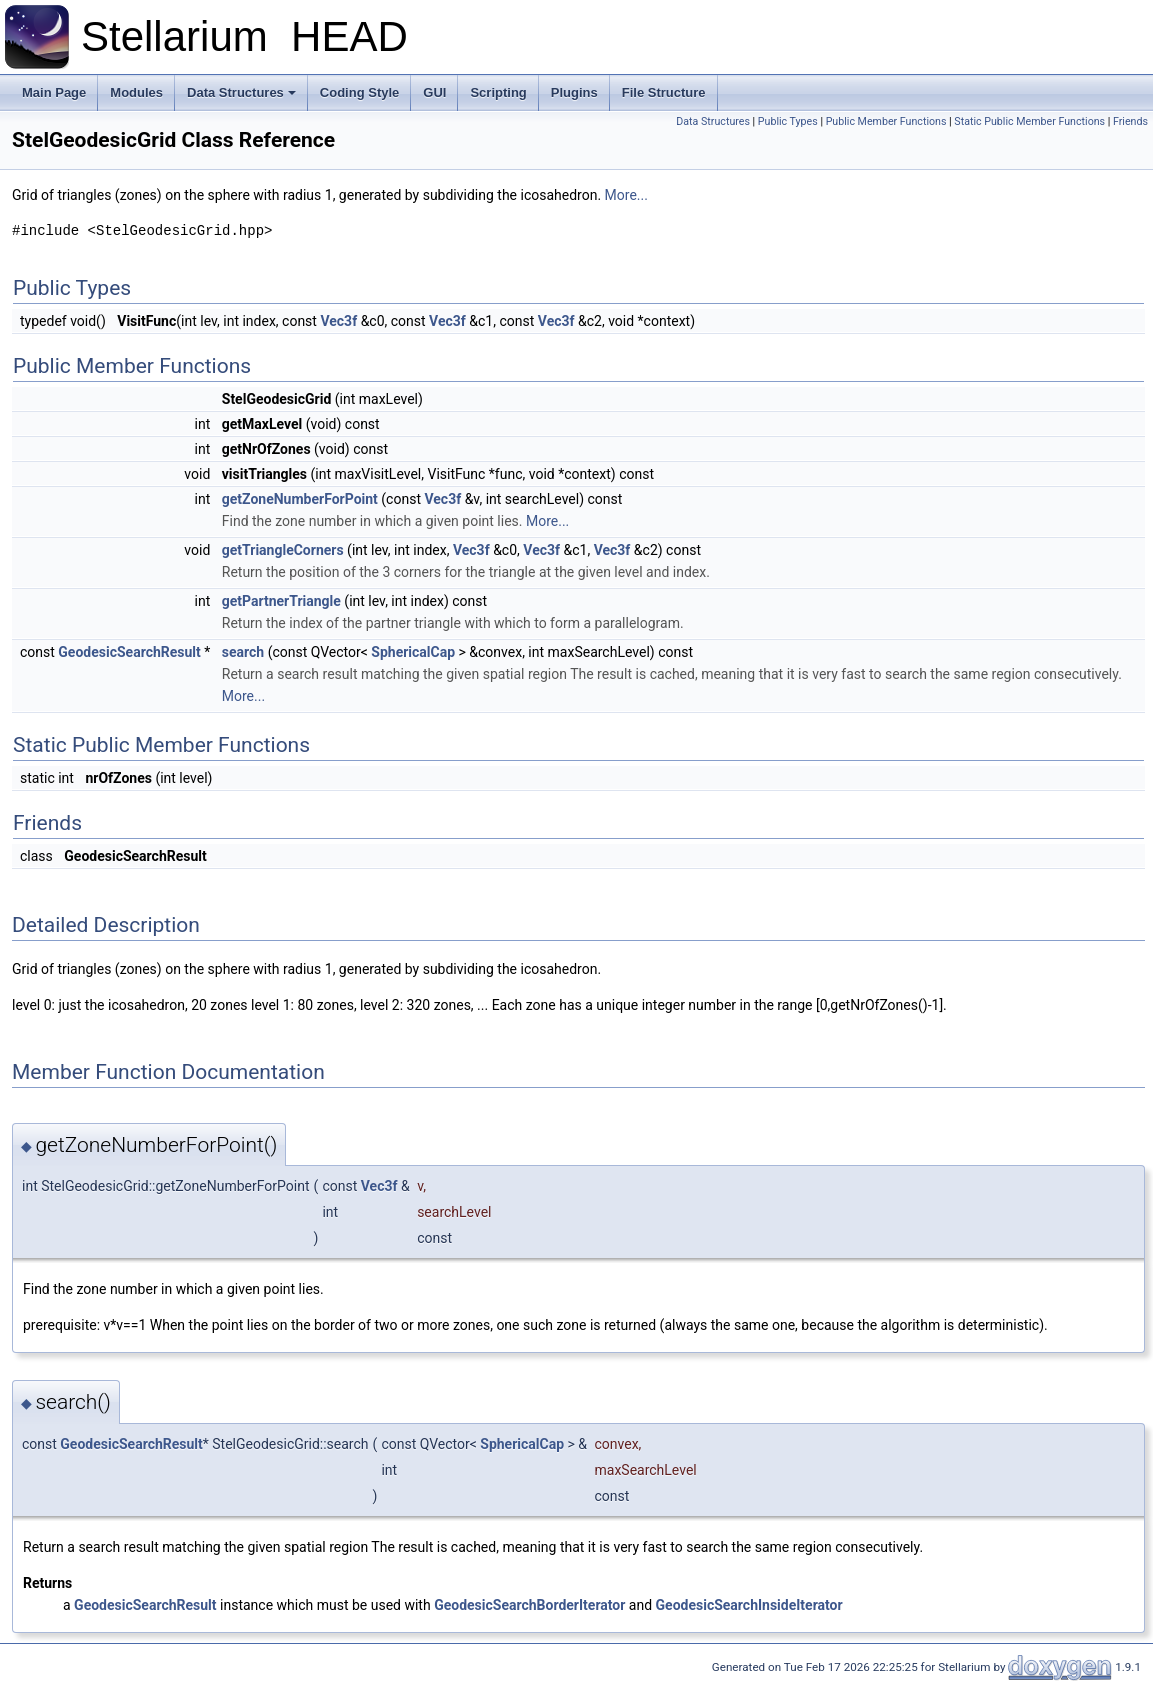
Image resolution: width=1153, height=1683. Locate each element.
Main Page (54, 92)
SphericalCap (413, 652)
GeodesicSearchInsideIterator (749, 1605)
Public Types (788, 121)
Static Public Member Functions (1029, 121)
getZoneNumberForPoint (300, 499)
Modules (136, 92)
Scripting (498, 92)
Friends (1130, 121)
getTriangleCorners (283, 550)
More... (626, 195)
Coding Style (359, 92)
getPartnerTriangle (281, 601)
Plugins (574, 92)
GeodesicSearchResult (129, 652)
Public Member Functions (886, 121)
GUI (434, 92)
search (243, 652)
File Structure (664, 92)
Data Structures (241, 92)
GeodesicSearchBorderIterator (529, 1605)
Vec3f (338, 321)
